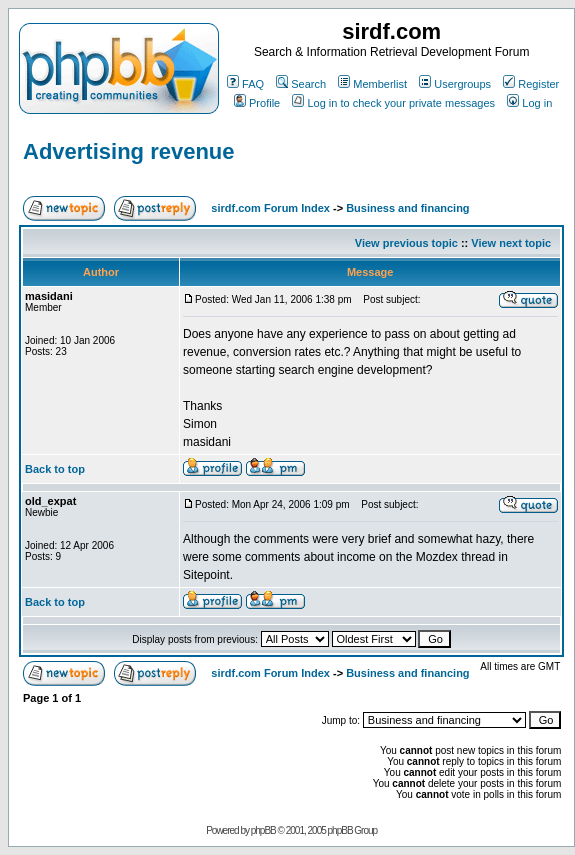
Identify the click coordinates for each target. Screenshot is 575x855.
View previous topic (406, 243)
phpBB (263, 830)
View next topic (511, 243)
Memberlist (372, 84)
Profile (257, 103)
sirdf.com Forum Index (270, 208)
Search (301, 84)
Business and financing (407, 208)
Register (531, 84)
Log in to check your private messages (393, 103)
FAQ (245, 84)
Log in (529, 103)
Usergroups (455, 84)
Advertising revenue (129, 151)
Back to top (55, 469)
